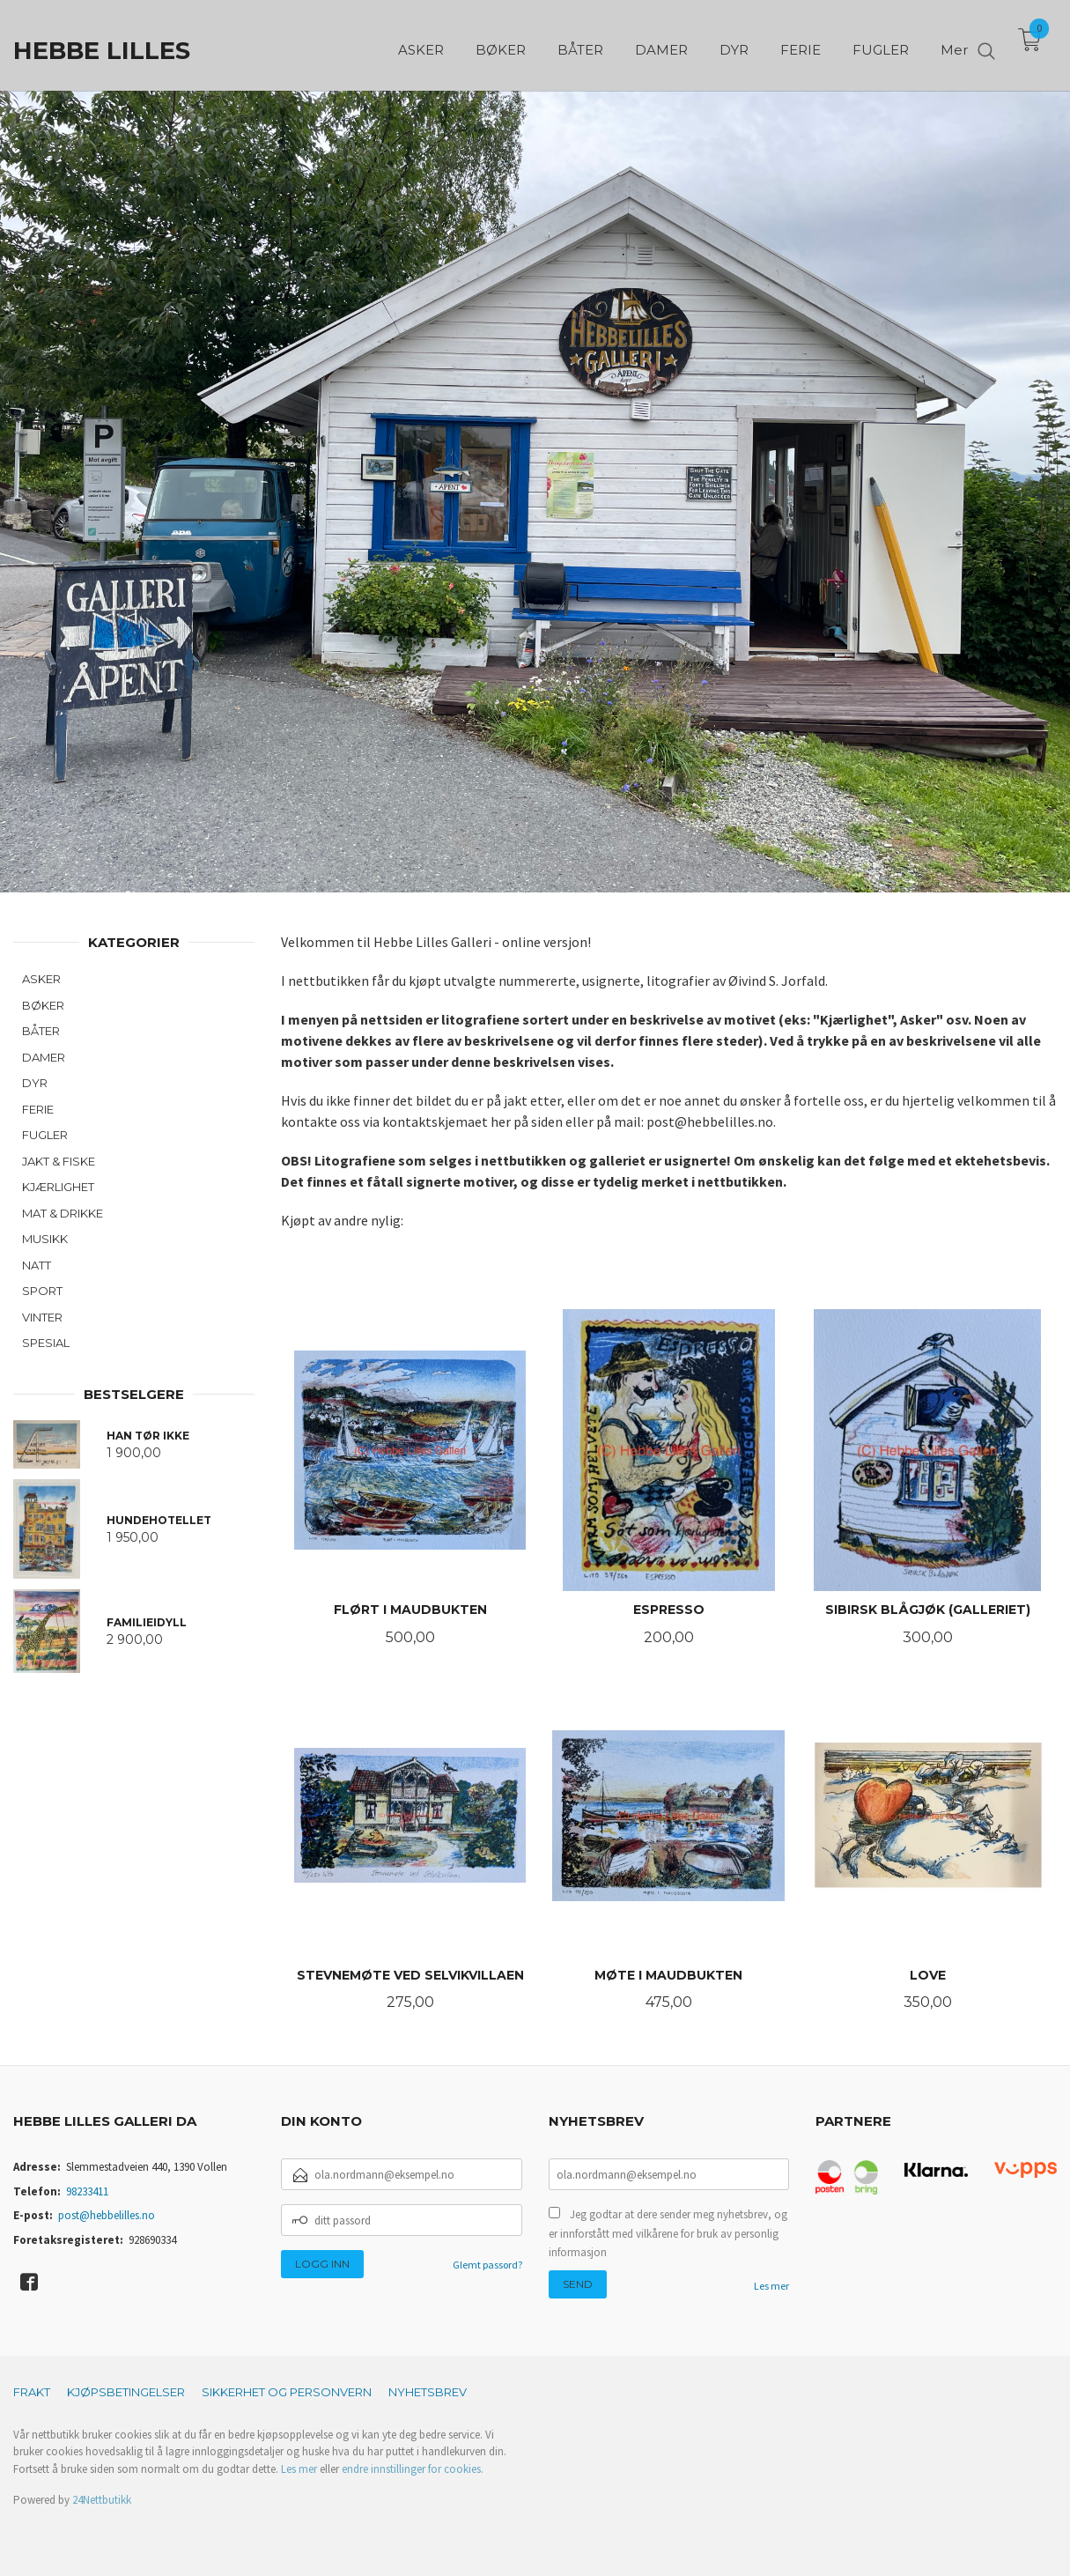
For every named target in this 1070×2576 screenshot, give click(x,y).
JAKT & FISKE (58, 1161)
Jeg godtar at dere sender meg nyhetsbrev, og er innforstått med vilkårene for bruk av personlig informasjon (668, 2233)
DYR (35, 1083)
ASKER (41, 979)
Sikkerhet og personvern (287, 2392)
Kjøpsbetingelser (126, 2392)
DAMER (43, 1057)
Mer (954, 44)
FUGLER (45, 1135)
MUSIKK (45, 1239)
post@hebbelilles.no (106, 2215)
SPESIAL (46, 1343)
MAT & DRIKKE (62, 1213)
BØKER (43, 1005)
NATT (36, 1265)
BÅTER (41, 1031)
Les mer (771, 2285)
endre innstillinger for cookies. (412, 2468)
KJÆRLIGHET (58, 1187)
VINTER (42, 1317)
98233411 (87, 2191)
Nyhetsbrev (427, 2392)
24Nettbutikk (101, 2499)
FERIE (38, 1109)
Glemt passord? (487, 2264)
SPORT (42, 1291)
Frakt (31, 2392)
